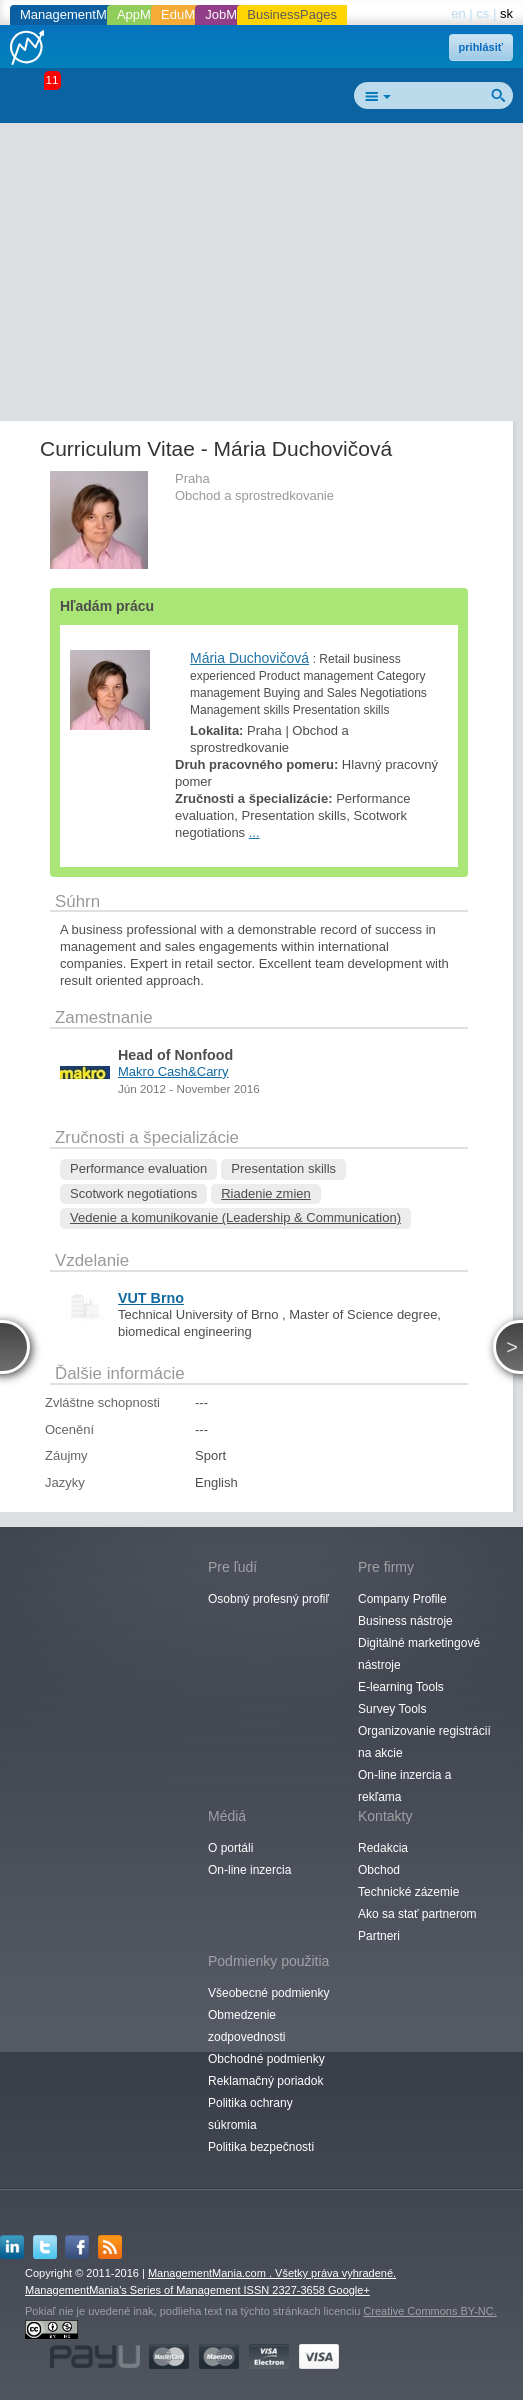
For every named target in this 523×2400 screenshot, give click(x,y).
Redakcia (383, 1848)
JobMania (233, 14)
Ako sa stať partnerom (417, 1914)
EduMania (190, 14)
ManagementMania (75, 14)
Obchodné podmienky (266, 2059)
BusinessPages (292, 14)
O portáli (230, 1848)
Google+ (349, 2290)
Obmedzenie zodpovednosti (246, 2026)
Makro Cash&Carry (173, 1071)
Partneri (379, 1936)
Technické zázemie (408, 1892)
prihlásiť (481, 47)
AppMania (146, 14)
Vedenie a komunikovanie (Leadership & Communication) (235, 1217)
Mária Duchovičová (249, 658)
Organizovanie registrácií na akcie (424, 1742)
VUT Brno (151, 1298)
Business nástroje (405, 1621)
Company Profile (402, 1599)
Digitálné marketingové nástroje (419, 1654)
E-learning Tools (401, 1687)
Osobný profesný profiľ (268, 1599)
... (254, 832)
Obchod (379, 1870)
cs (482, 13)
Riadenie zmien (266, 1193)
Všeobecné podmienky (268, 1993)
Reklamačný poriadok (265, 2081)
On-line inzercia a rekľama (404, 1786)
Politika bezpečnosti (261, 2147)
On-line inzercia (249, 1870)
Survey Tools (392, 1709)
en (458, 13)
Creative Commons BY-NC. (429, 2311)
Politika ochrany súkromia (250, 2114)
